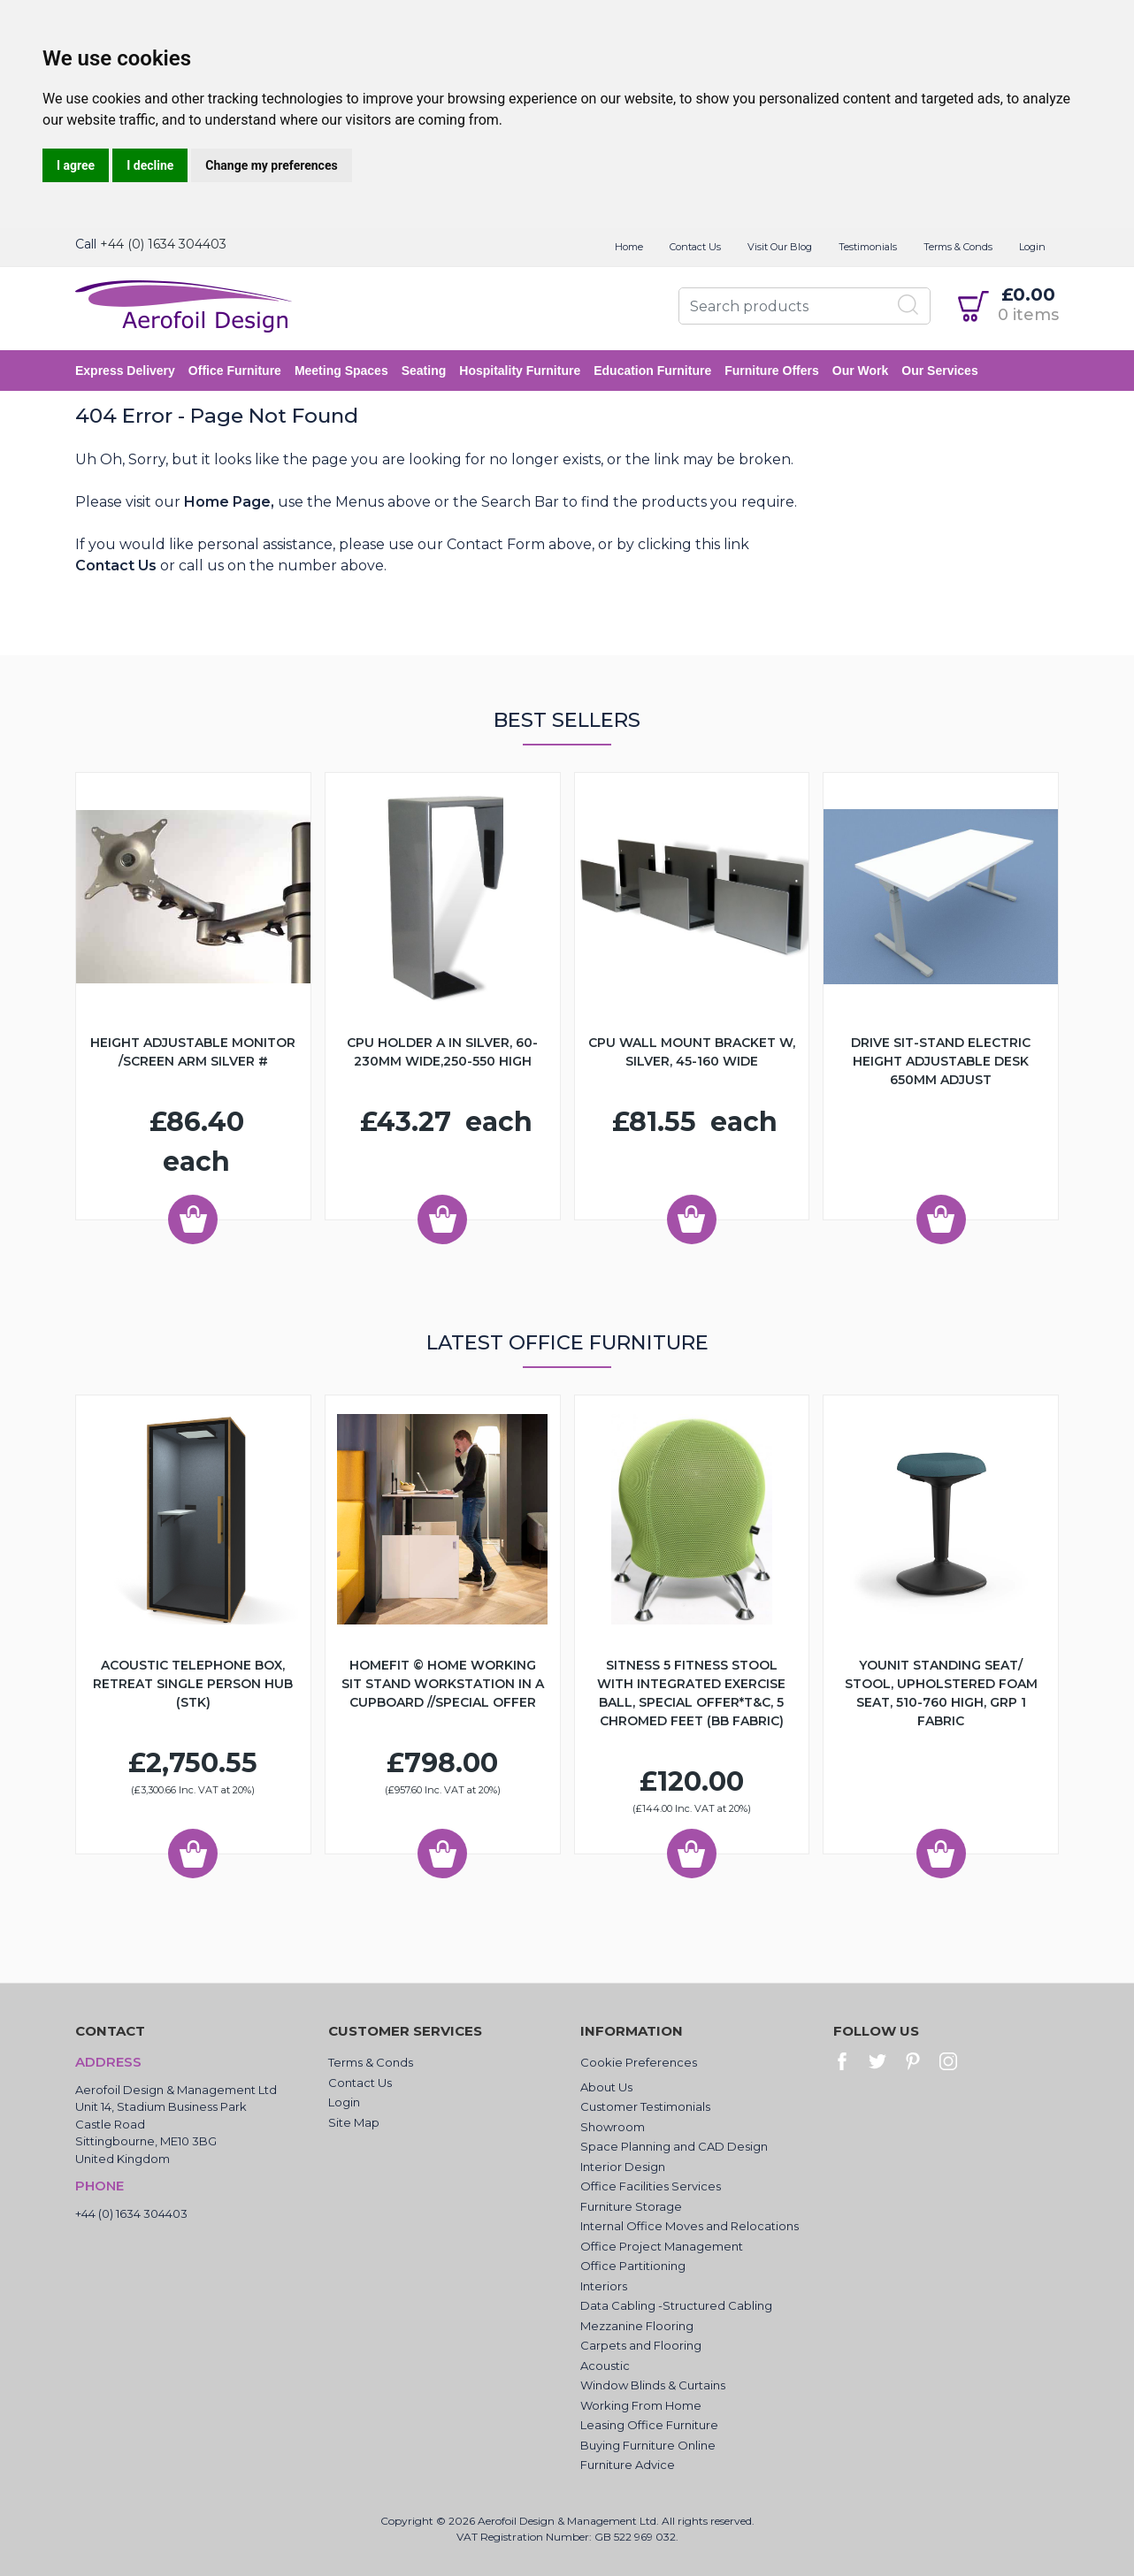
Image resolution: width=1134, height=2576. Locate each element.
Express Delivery (125, 370)
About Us (606, 2087)
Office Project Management (661, 2246)
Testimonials (868, 247)
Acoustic (605, 2365)
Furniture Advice (627, 2465)
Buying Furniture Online (648, 2445)
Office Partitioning (633, 2266)
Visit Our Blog (779, 247)
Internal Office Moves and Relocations (689, 2226)
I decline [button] (149, 165)
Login (1032, 247)
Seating (424, 370)
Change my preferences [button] (271, 165)
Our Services (939, 370)
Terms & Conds (957, 247)
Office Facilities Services (650, 2186)
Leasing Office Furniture (649, 2425)
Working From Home (640, 2405)
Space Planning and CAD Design (674, 2146)
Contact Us (695, 247)
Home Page (227, 501)
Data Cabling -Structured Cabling (676, 2305)
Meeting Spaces (341, 370)
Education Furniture (652, 370)
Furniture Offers (771, 370)
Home (629, 247)
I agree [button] (76, 165)
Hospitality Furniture (519, 370)
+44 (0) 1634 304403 (163, 244)
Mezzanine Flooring (636, 2326)
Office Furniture (234, 370)
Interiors (603, 2286)
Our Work (860, 370)
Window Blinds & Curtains (652, 2385)
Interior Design (622, 2166)
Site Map (353, 2122)
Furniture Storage (631, 2206)
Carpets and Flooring (640, 2345)
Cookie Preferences (638, 2062)
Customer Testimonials (645, 2106)
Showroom (612, 2127)
